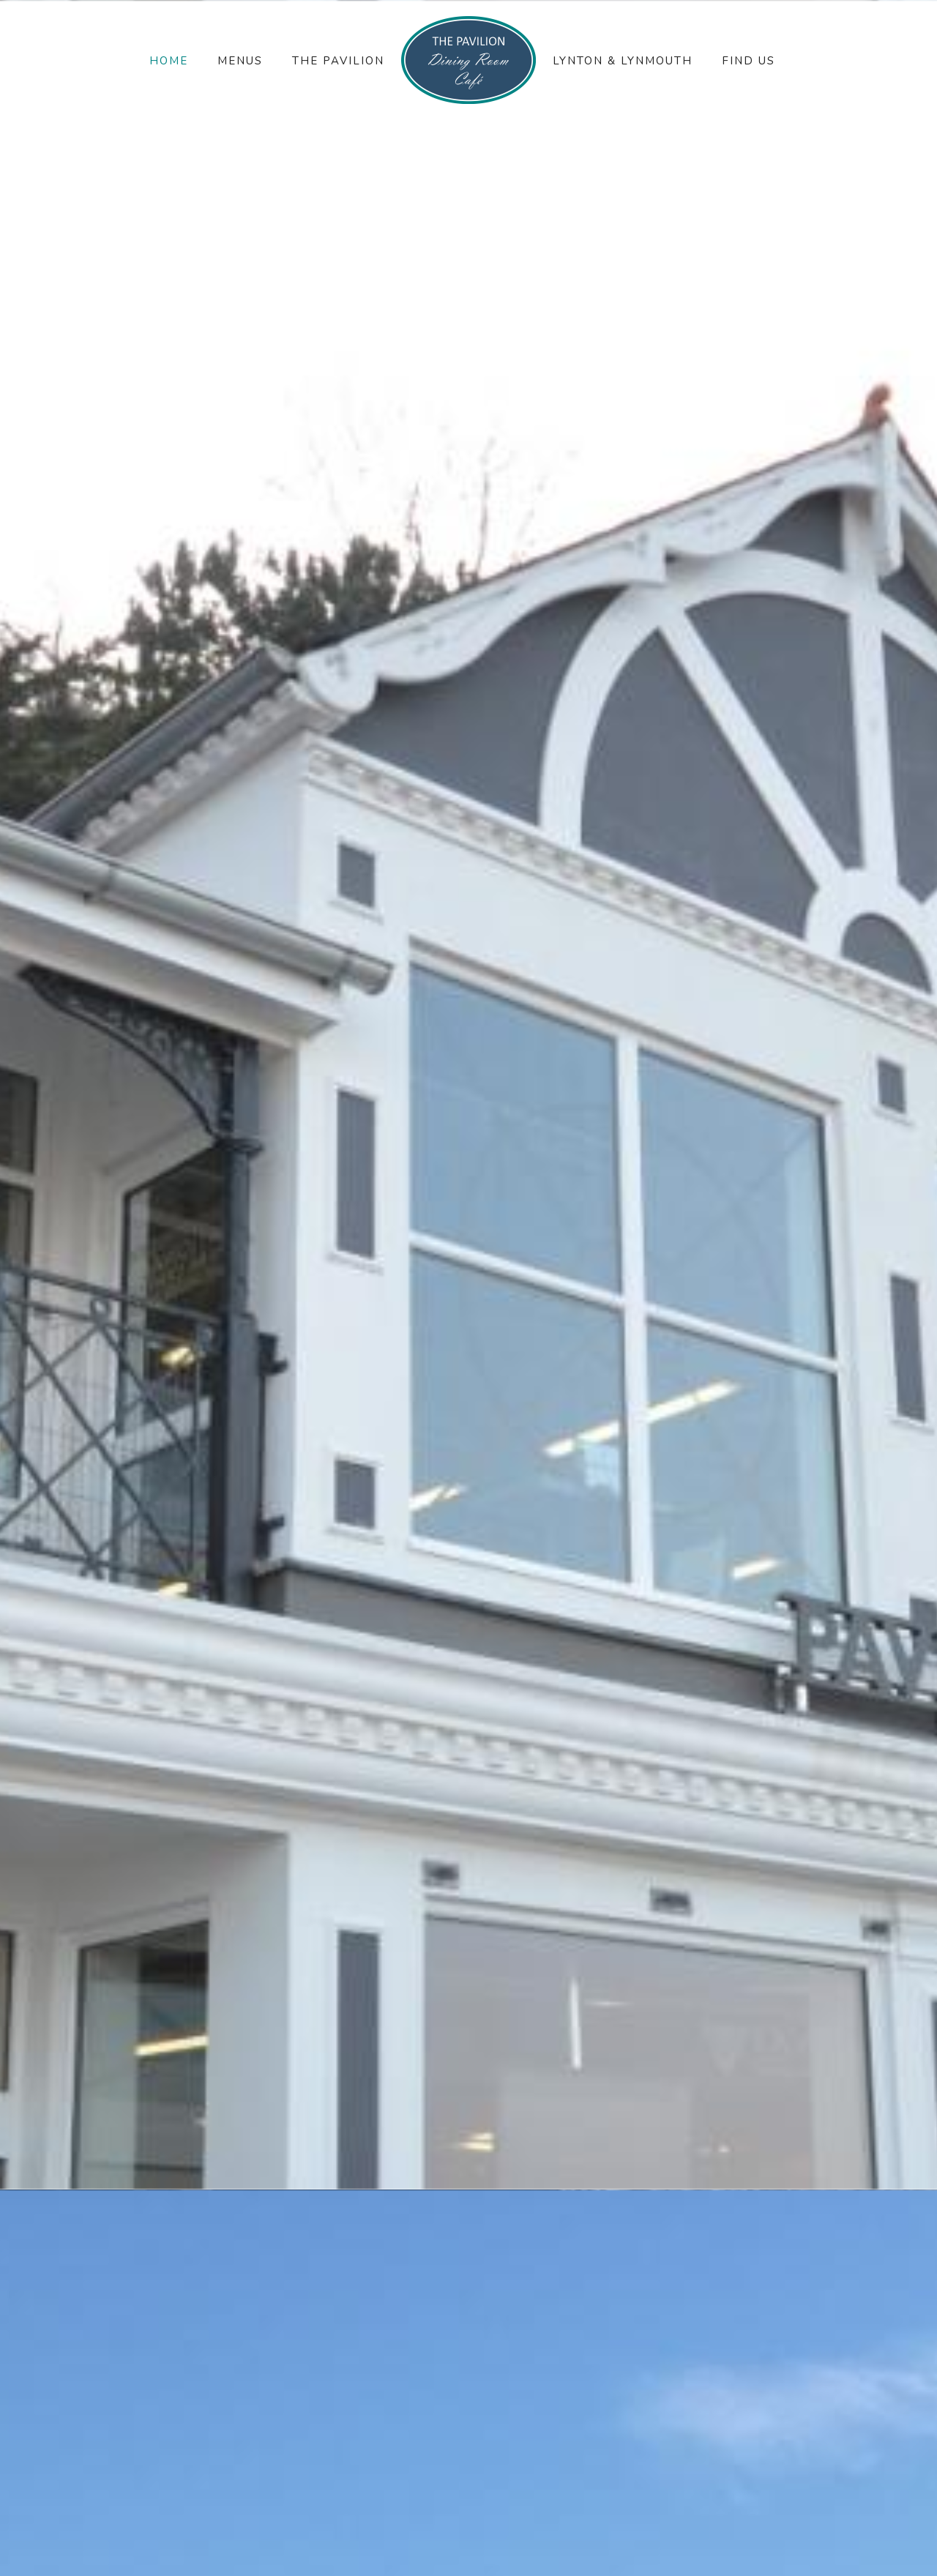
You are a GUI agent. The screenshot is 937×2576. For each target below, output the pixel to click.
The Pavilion (338, 60)
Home (168, 60)
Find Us (748, 60)
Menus (240, 60)
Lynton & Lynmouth (623, 60)
